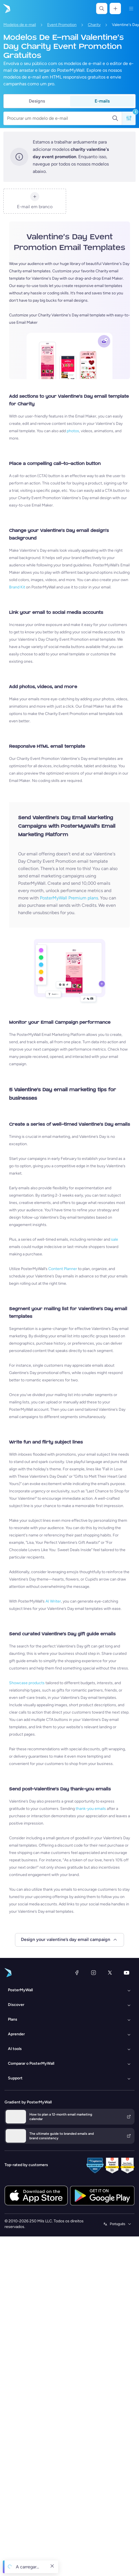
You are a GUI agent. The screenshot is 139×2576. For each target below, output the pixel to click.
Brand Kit (17, 587)
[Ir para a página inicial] (6, 8)
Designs (37, 101)
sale (114, 1239)
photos (73, 431)
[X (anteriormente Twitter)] (110, 1972)
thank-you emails (91, 1808)
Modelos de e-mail (19, 24)
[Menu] (131, 8)
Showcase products (27, 1683)
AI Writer (53, 1601)
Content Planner (62, 1268)
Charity (94, 24)
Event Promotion (62, 24)
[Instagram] (93, 1972)
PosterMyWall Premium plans (69, 898)
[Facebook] (76, 1972)
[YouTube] (126, 1972)
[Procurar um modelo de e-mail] (59, 118)
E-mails (102, 101)
